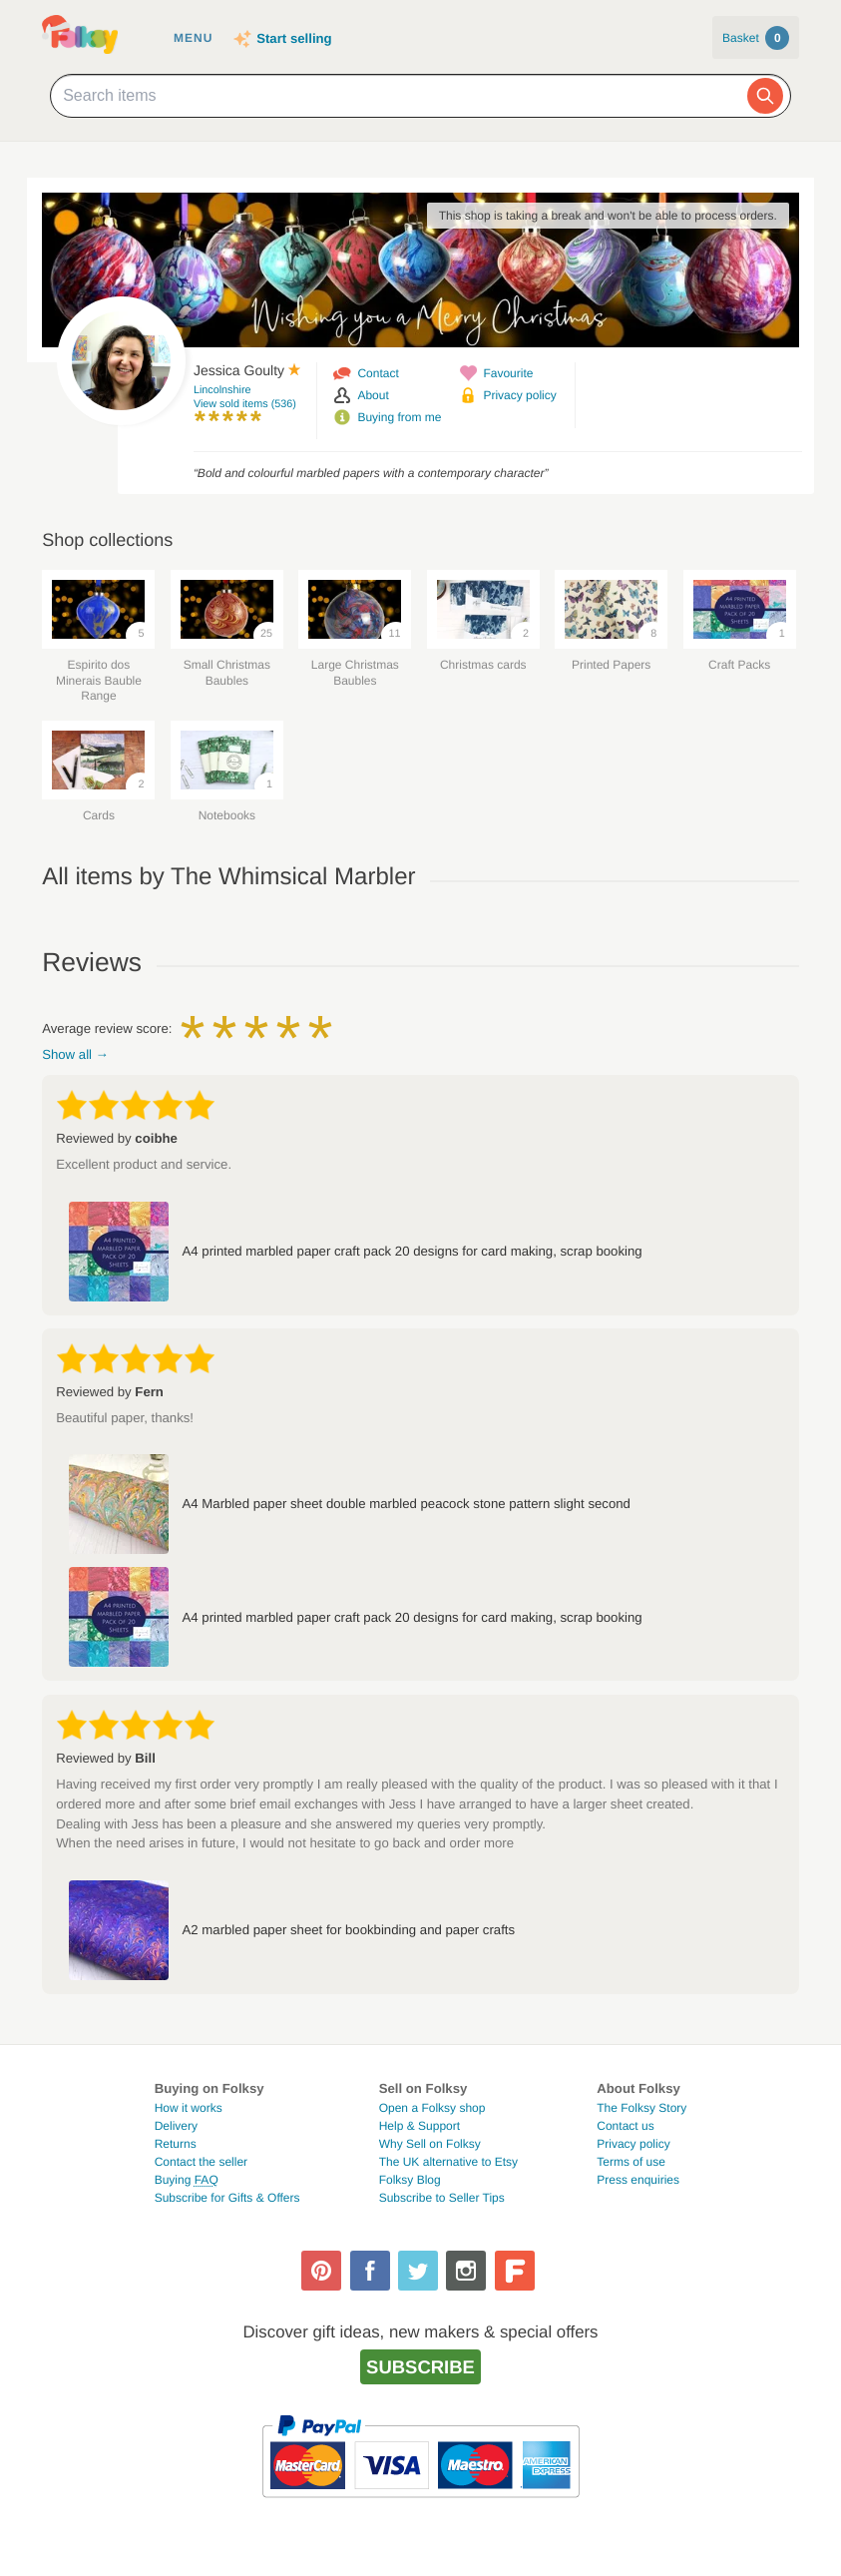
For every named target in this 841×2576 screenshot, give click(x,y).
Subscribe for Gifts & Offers (227, 2198)
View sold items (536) (245, 404)
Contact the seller (201, 2162)
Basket (755, 38)
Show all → (75, 1054)
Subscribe (420, 2366)
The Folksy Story (641, 2108)
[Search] (765, 96)
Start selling (293, 38)
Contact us (625, 2126)
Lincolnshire (222, 390)
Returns (176, 2144)
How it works (188, 2108)
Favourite (508, 373)
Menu (193, 38)
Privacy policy (519, 395)
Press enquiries (638, 2180)
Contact (377, 373)
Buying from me (399, 417)
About (372, 395)
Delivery (176, 2126)
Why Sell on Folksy (430, 2144)
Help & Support (419, 2126)
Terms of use (631, 2162)
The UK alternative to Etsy (448, 2162)
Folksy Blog (410, 2180)
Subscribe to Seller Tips (442, 2198)
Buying (186, 2180)
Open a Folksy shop (432, 2108)
